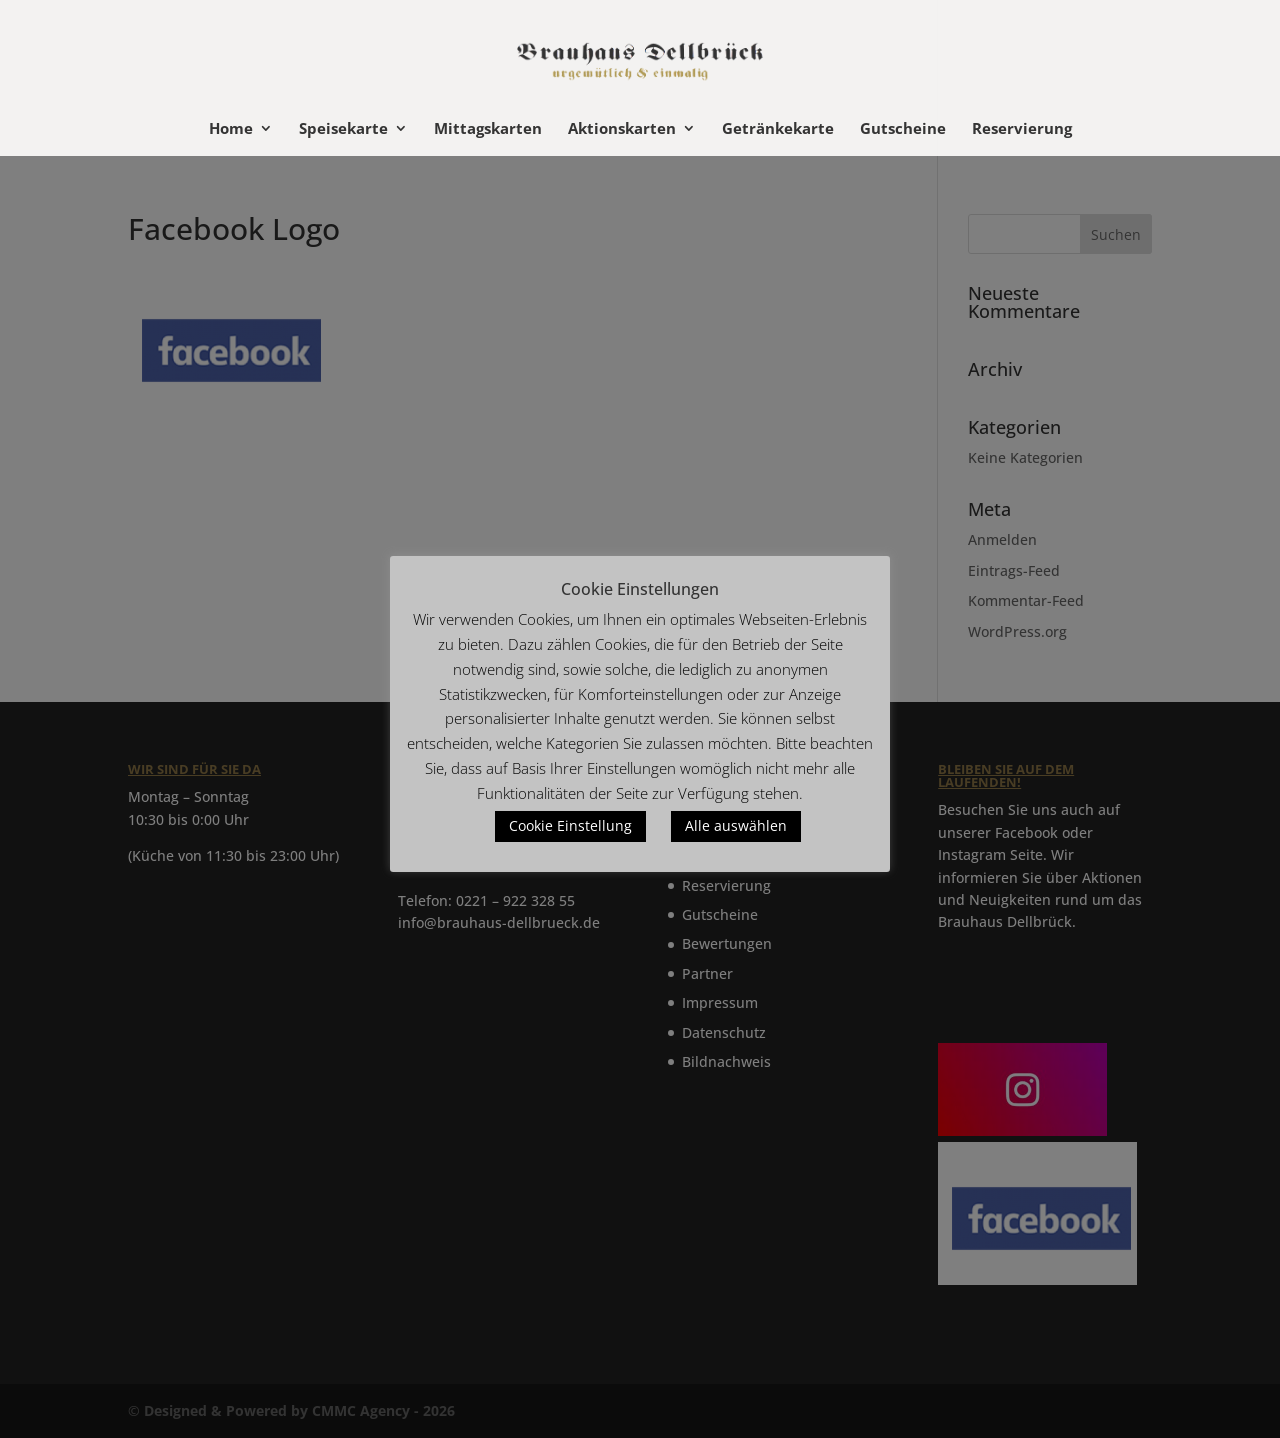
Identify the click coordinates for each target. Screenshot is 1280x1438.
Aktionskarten (622, 129)
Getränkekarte (778, 129)
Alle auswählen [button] (736, 825)
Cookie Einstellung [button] (570, 825)
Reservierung (1022, 129)
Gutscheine (903, 129)
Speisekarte (343, 129)
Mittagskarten (488, 129)
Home (231, 129)
